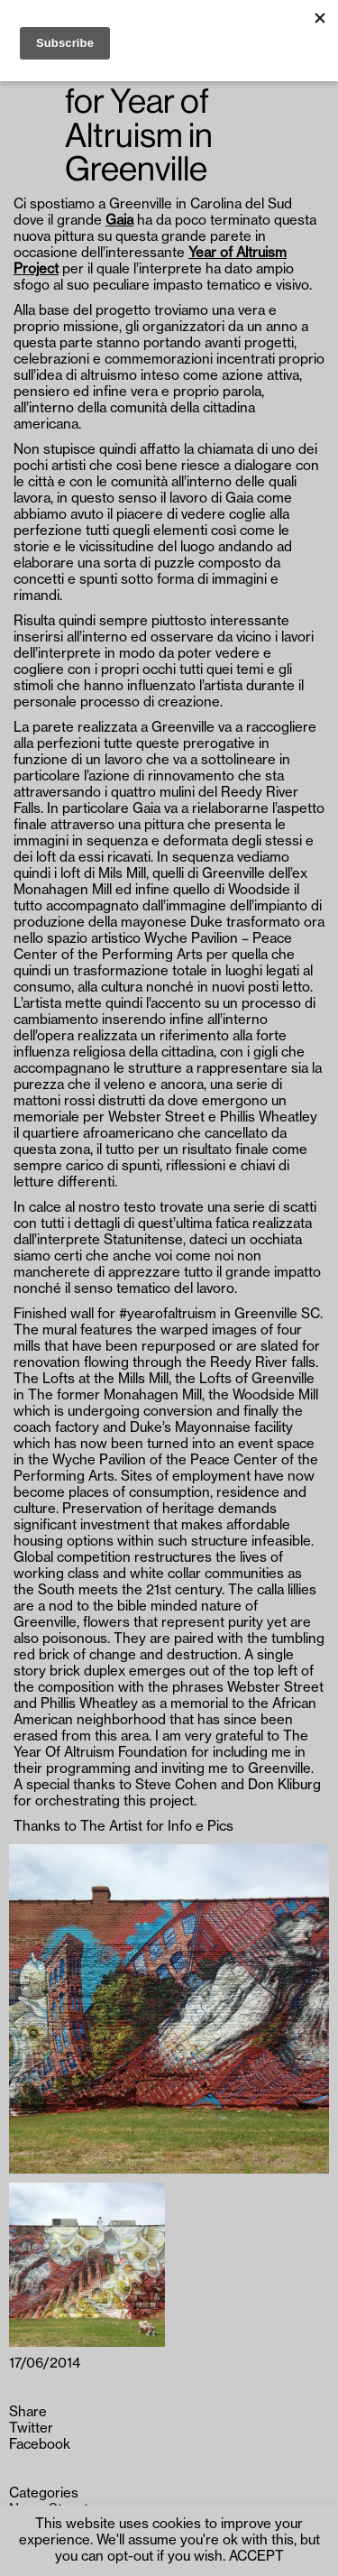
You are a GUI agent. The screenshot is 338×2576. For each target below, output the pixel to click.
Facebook (39, 2444)
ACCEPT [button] (256, 2556)
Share (28, 2412)
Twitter (31, 2428)
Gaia (119, 220)
